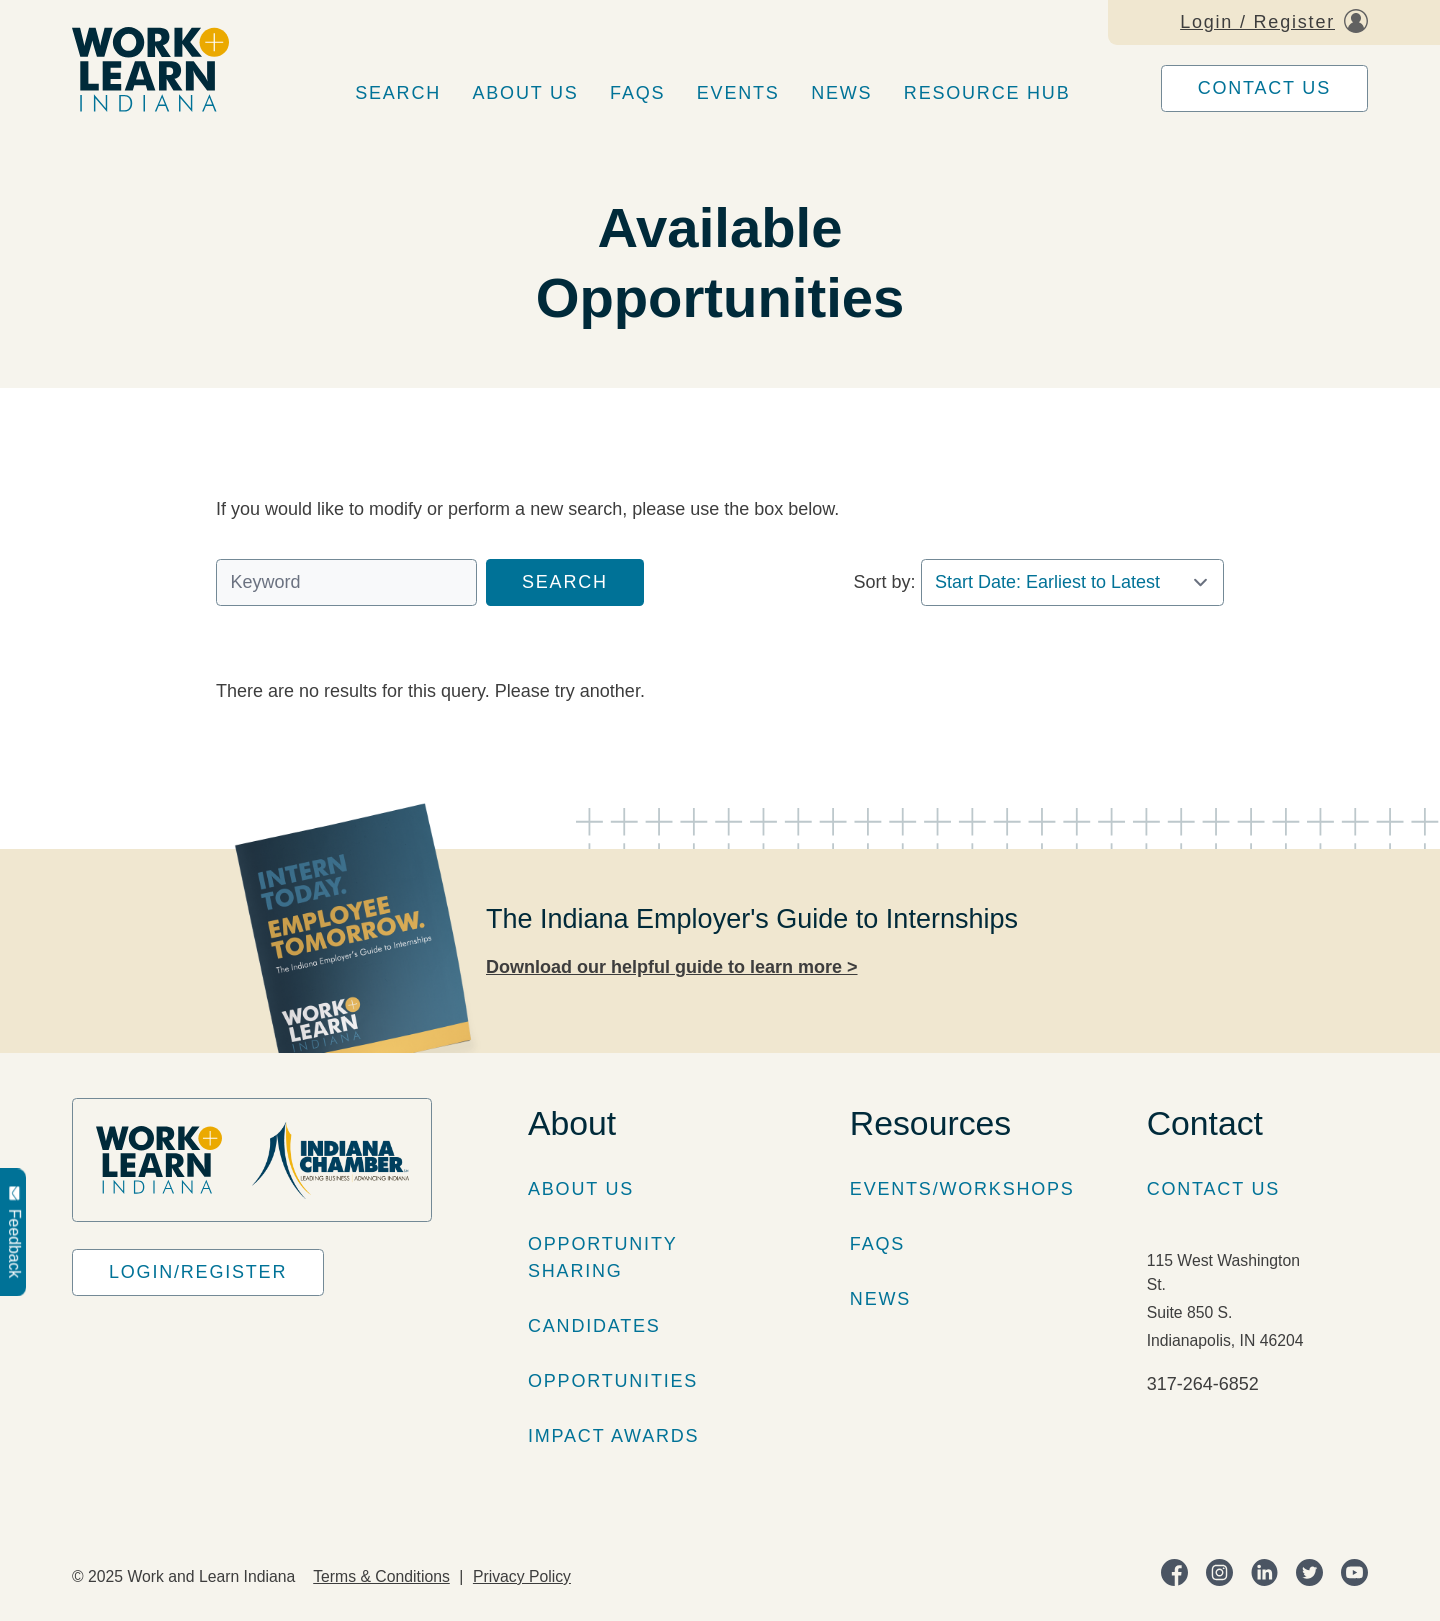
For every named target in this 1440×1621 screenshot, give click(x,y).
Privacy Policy (522, 1576)
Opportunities (613, 1381)
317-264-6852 (1203, 1384)
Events (738, 93)
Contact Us (1264, 88)
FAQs (637, 93)
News (841, 93)
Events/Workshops (962, 1189)
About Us (526, 93)
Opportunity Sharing (602, 1257)
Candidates (594, 1326)
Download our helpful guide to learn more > (672, 967)
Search (398, 93)
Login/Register (198, 1272)
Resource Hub (987, 93)
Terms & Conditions (381, 1576)
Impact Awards (613, 1436)
